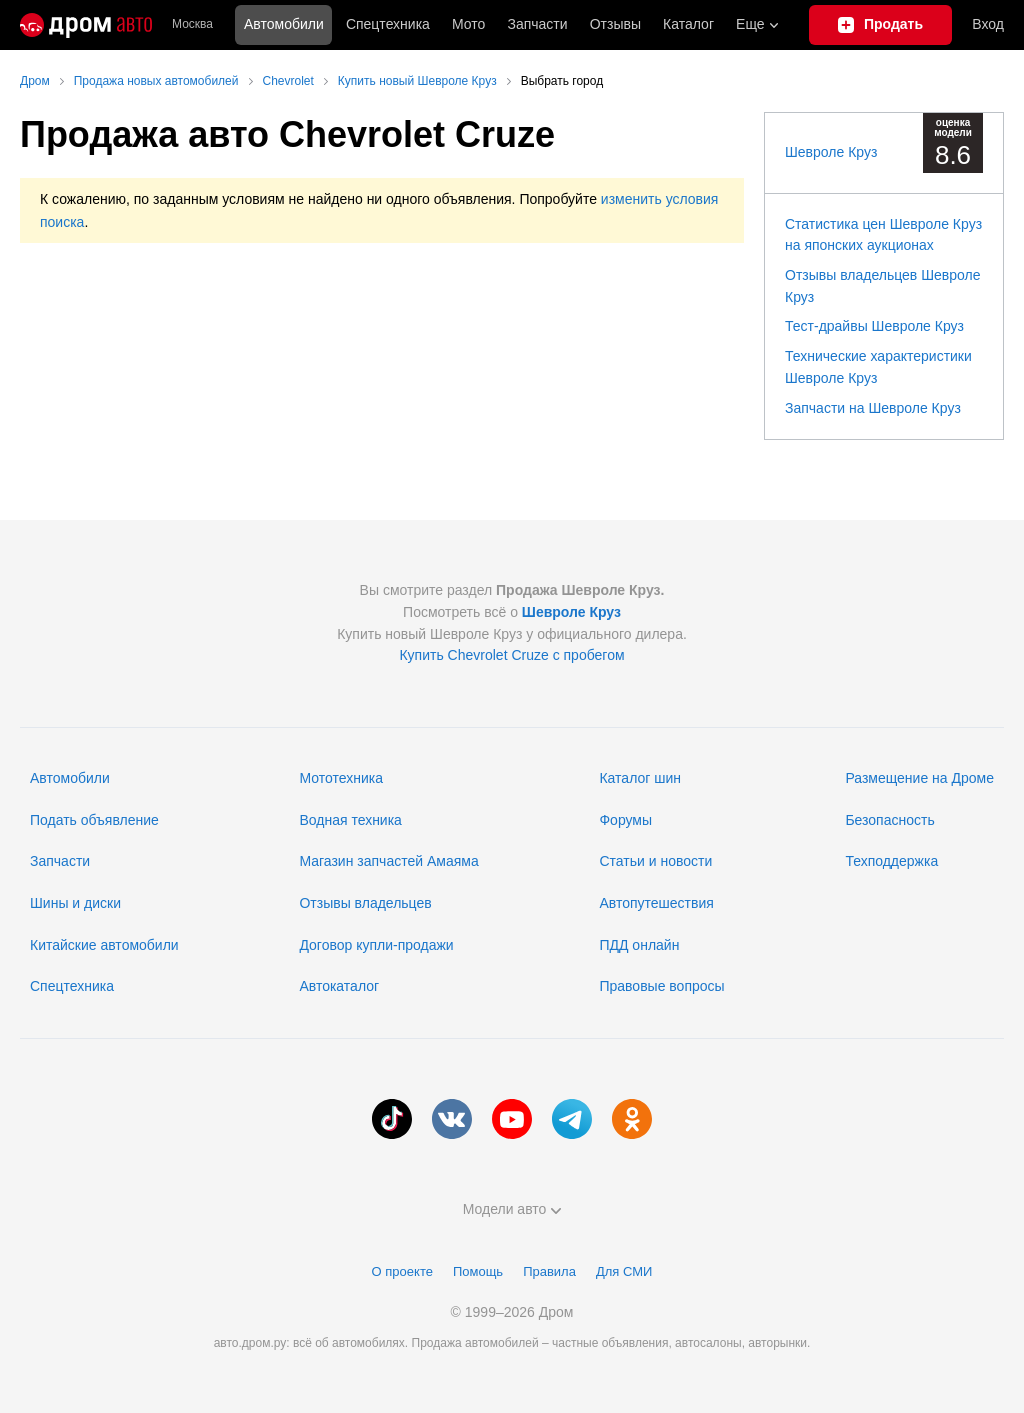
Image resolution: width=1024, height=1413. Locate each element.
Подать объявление (94, 820)
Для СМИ (624, 1271)
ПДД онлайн (639, 945)
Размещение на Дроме (919, 778)
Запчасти (537, 24)
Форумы (625, 820)
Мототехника (341, 778)
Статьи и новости (655, 861)
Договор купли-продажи (376, 945)
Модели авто (512, 1209)
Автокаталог (339, 986)
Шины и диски (75, 903)
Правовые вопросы (661, 986)
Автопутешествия (656, 903)
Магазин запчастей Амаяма (388, 861)
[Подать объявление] (881, 25)
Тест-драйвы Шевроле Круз (874, 326)
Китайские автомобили (104, 945)
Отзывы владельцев (365, 903)
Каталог (688, 24)
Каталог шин (640, 778)
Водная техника (350, 820)
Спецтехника (72, 986)
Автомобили (284, 24)
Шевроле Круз (831, 152)
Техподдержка (891, 861)
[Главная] (86, 25)
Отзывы (615, 24)
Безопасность (889, 820)
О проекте (402, 1271)
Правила (549, 1271)
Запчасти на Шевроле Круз (873, 408)
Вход (988, 24)
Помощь (478, 1271)
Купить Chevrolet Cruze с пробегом (511, 655)
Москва (192, 24)
